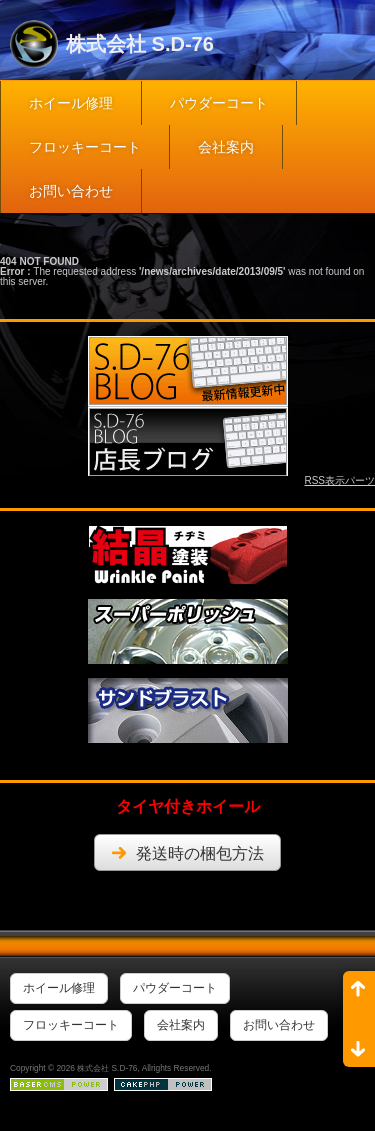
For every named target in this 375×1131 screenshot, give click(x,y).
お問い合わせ (71, 191)
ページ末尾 (359, 1043)
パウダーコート (219, 103)
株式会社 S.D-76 (140, 44)
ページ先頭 (359, 995)
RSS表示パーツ (339, 480)
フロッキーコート (85, 147)
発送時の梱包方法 (200, 853)
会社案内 (226, 147)
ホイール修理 (71, 103)
